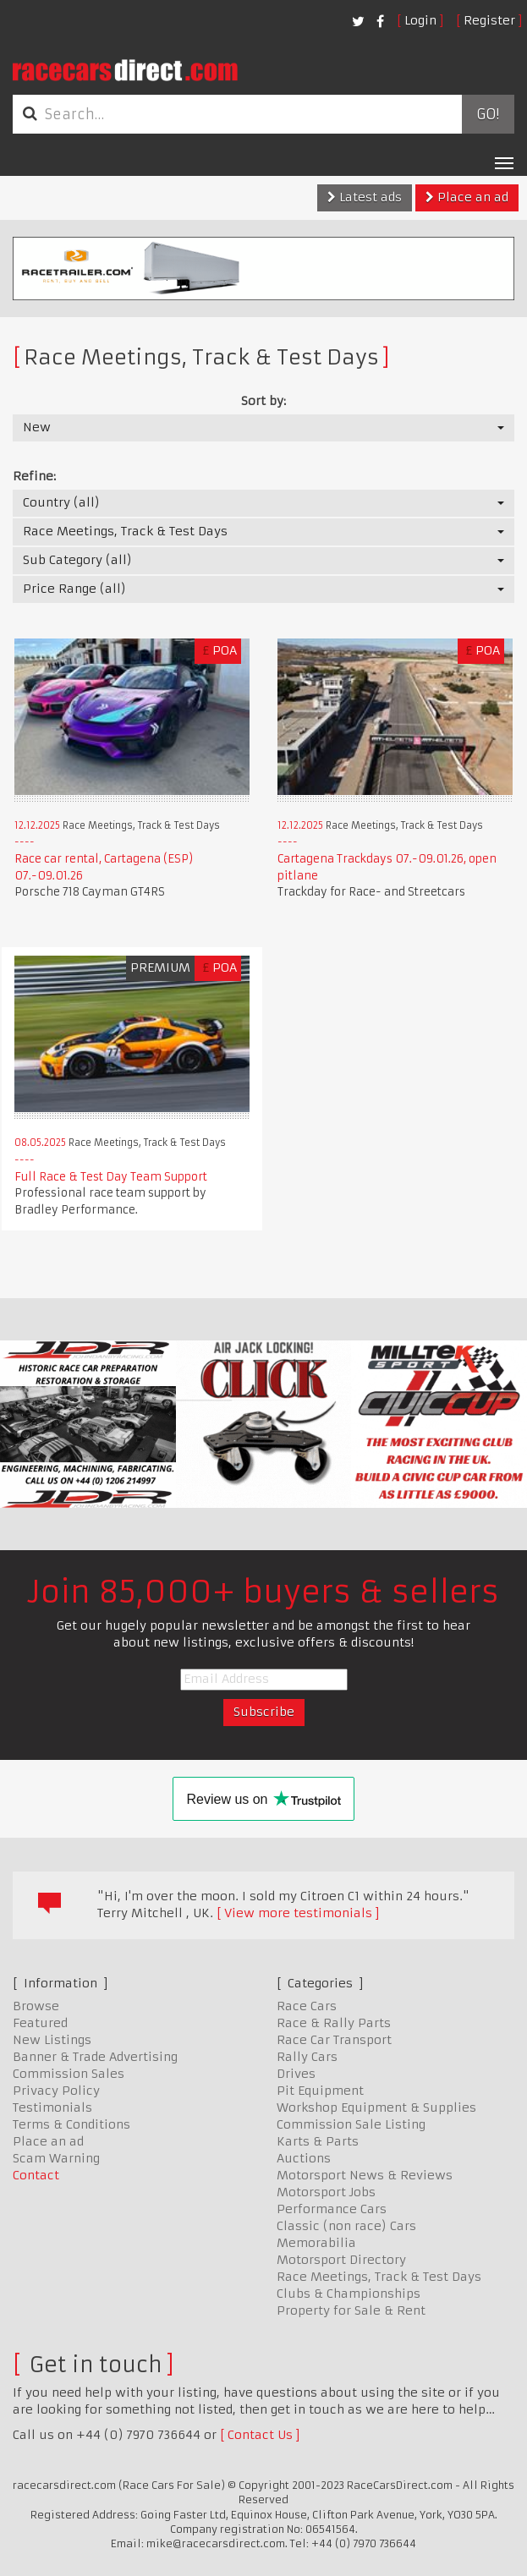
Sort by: (263, 400)
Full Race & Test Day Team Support (110, 1177)
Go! (487, 114)
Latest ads (364, 197)
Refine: (34, 476)
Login (420, 20)
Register (489, 20)
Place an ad (466, 197)
